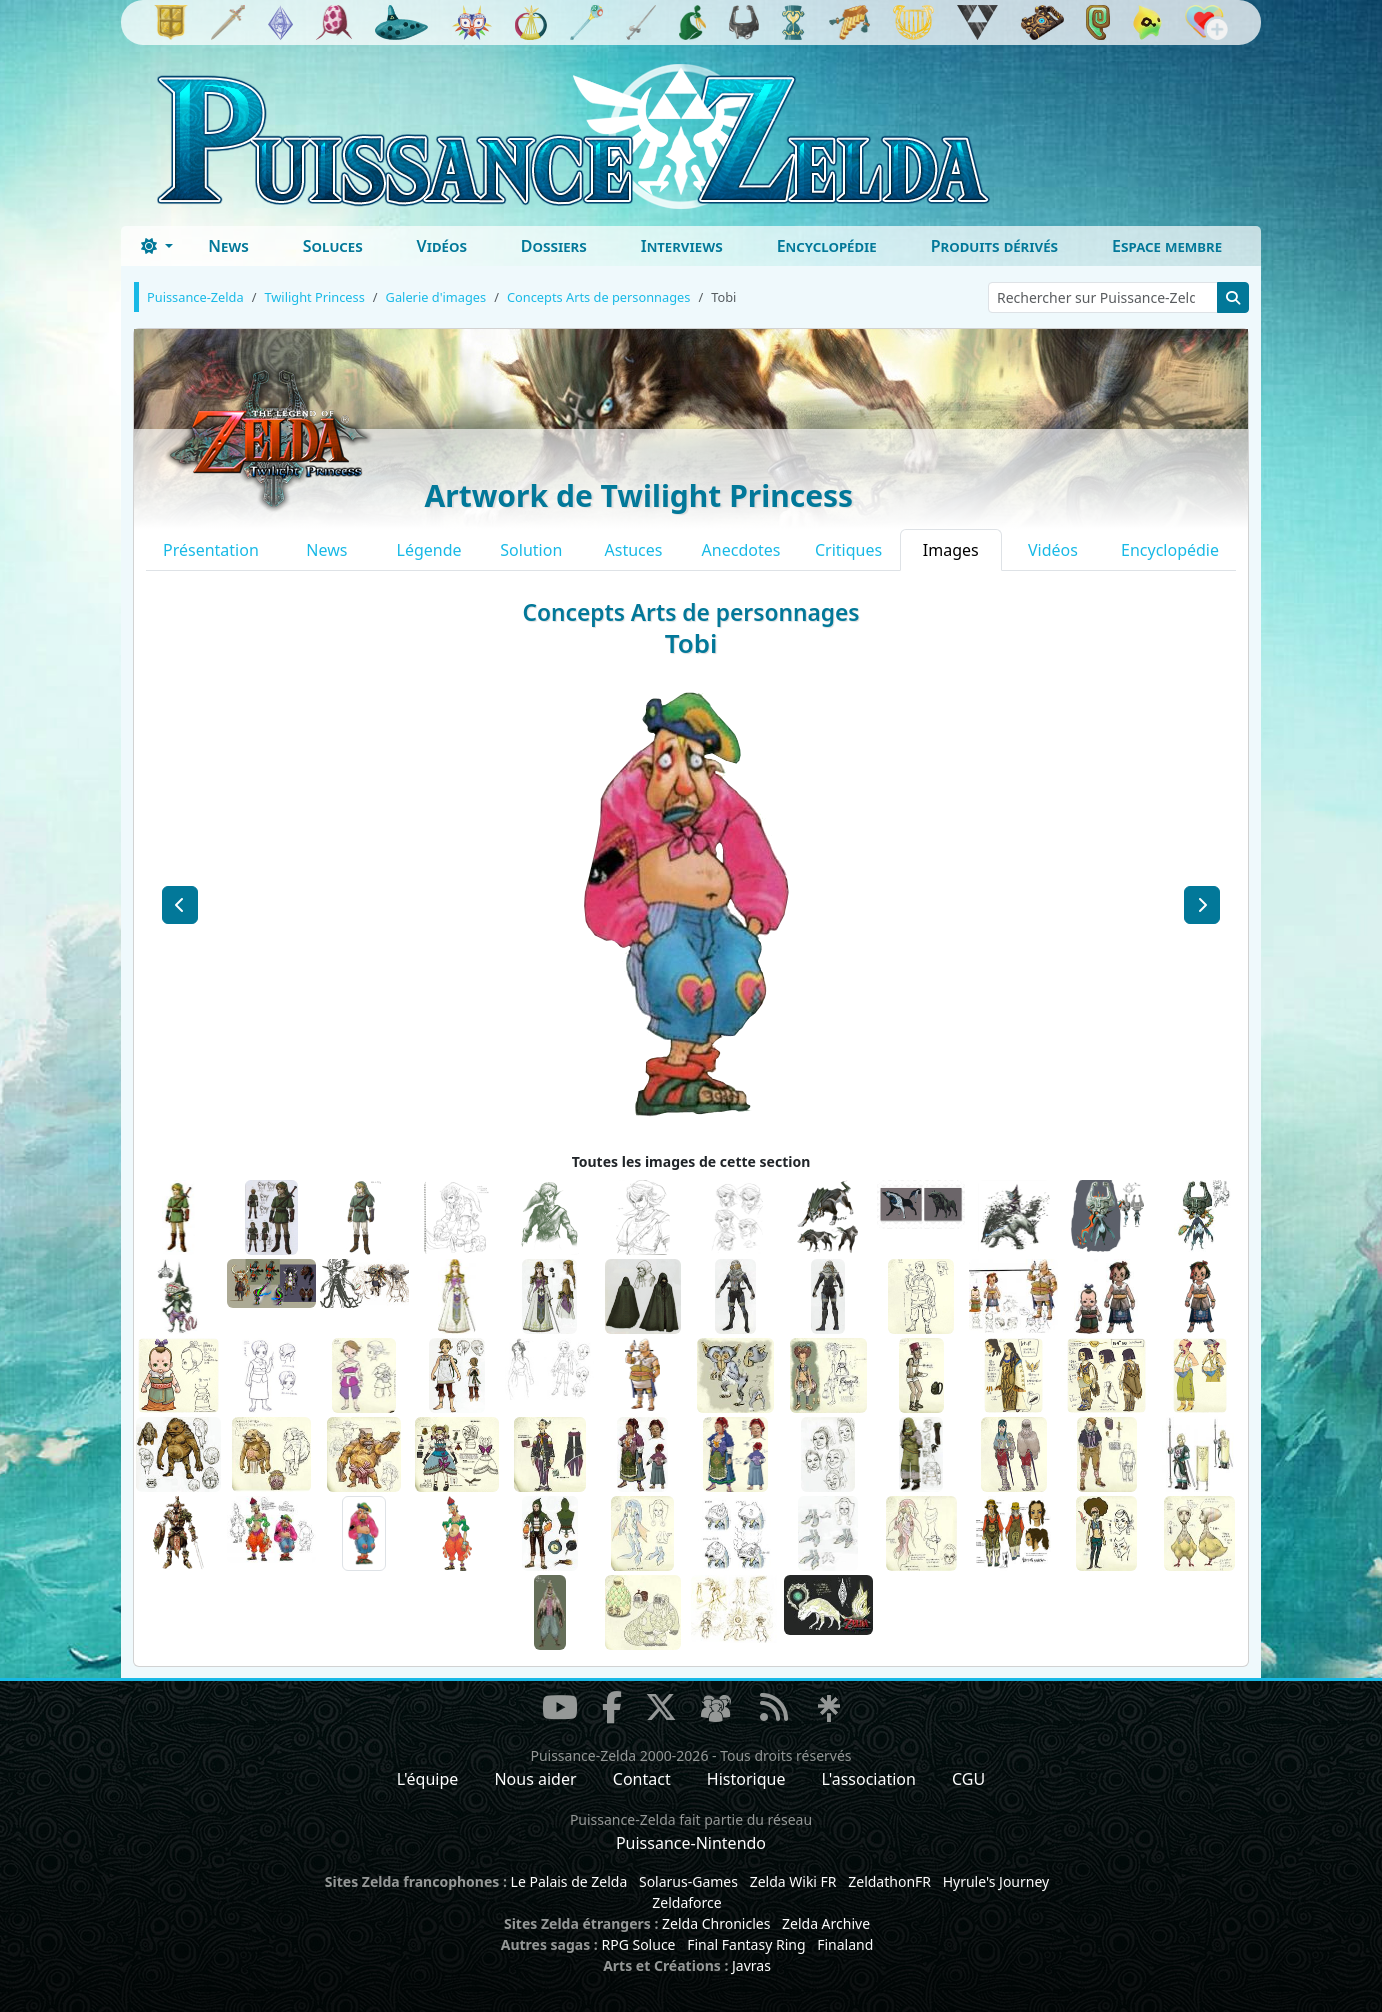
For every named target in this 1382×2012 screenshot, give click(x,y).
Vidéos (442, 246)
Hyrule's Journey (996, 1881)
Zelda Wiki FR (793, 1881)
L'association (869, 1779)
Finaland (845, 1944)
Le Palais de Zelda (569, 1881)
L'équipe (428, 1779)
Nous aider (535, 1779)
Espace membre (1167, 246)
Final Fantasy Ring (746, 1944)
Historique (746, 1779)
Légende (429, 550)
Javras (751, 1965)
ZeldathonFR (889, 1881)
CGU (968, 1779)
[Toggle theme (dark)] (157, 246)
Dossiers (554, 246)
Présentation (211, 550)
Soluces (333, 246)
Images (951, 550)
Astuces (634, 550)
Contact (642, 1779)
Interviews (682, 246)
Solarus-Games (688, 1881)
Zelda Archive (826, 1923)
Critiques (848, 550)
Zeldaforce (686, 1902)
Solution (531, 550)
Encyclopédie (827, 246)
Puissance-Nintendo (691, 1843)
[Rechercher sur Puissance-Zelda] (1103, 297)
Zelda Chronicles (716, 1923)
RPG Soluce (638, 1944)
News (228, 246)
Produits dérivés (994, 246)
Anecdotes (741, 550)
